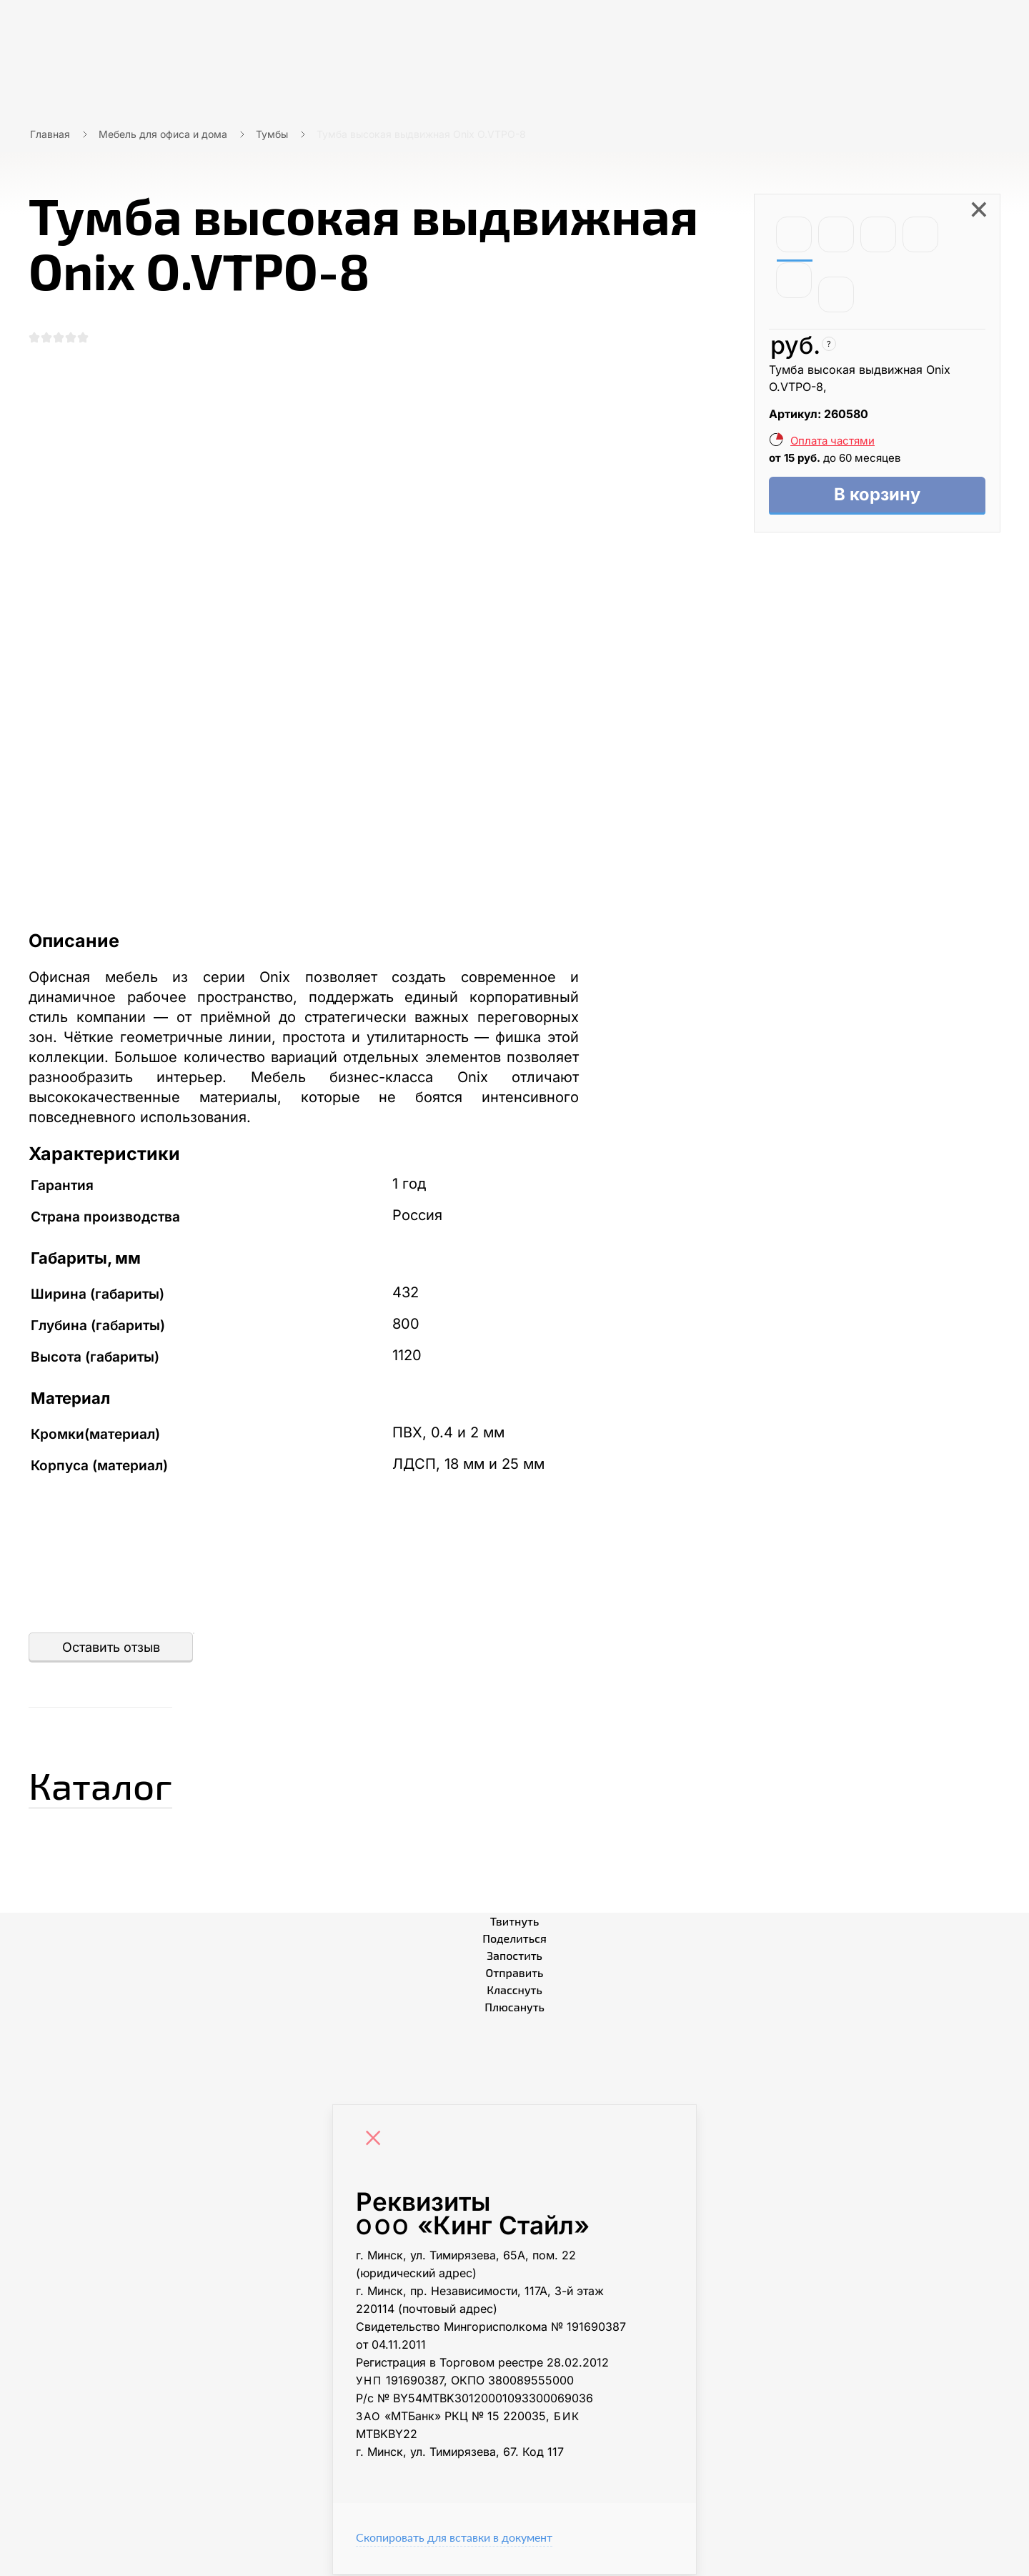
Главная (50, 134)
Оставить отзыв (111, 1648)
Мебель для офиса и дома (163, 134)
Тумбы (272, 134)
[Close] (376, 2141)
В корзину (877, 496)
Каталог (110, 1784)
